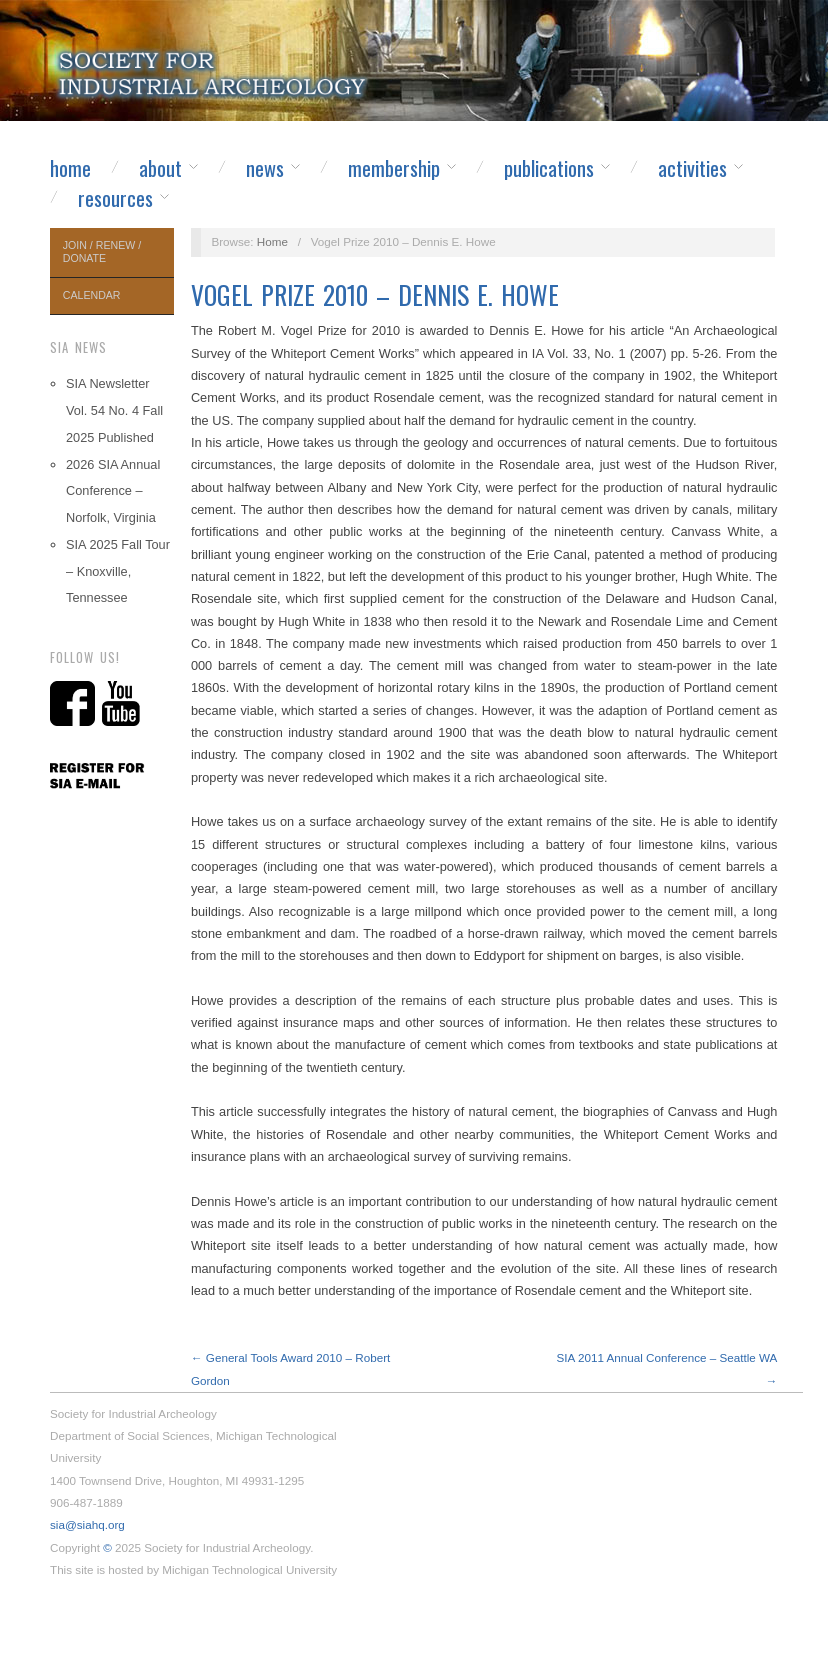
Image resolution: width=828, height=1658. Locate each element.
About (160, 168)
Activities (692, 168)
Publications (549, 168)
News (265, 168)
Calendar (92, 295)
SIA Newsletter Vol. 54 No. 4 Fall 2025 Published (114, 410)
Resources (115, 198)
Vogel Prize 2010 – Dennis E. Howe (375, 294)
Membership (394, 168)
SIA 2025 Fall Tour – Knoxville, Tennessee (118, 571)
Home (70, 168)
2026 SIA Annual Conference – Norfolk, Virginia (113, 491)
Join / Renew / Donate (102, 251)
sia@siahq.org (87, 1524)
